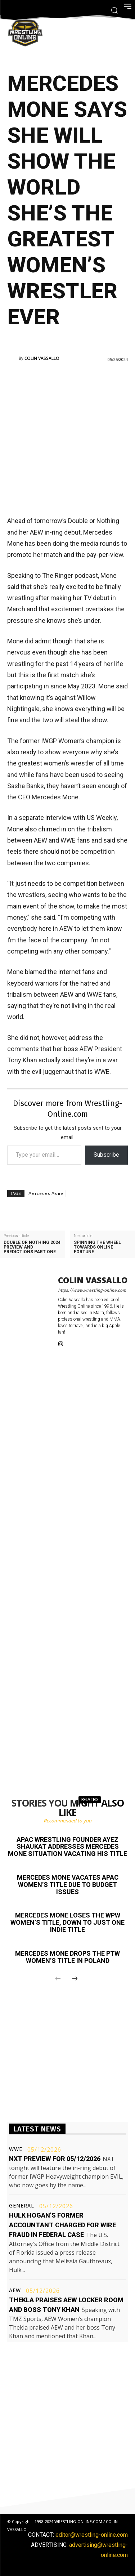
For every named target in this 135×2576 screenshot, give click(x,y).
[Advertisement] (67, 438)
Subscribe (106, 1154)
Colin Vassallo (41, 358)
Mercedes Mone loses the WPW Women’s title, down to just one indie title (67, 1922)
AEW (15, 2290)
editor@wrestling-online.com (91, 2534)
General (21, 2205)
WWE (15, 2149)
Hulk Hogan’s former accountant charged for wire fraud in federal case (62, 2224)
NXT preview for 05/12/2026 (54, 2158)
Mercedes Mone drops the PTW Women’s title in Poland (67, 1957)
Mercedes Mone (45, 1193)
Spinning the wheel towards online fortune (97, 1247)
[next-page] (75, 1979)
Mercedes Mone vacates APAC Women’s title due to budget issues (67, 1885)
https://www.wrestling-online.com (92, 1290)
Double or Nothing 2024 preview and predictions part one (32, 1247)
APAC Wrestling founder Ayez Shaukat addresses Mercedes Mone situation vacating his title (67, 1847)
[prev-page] (58, 1979)
